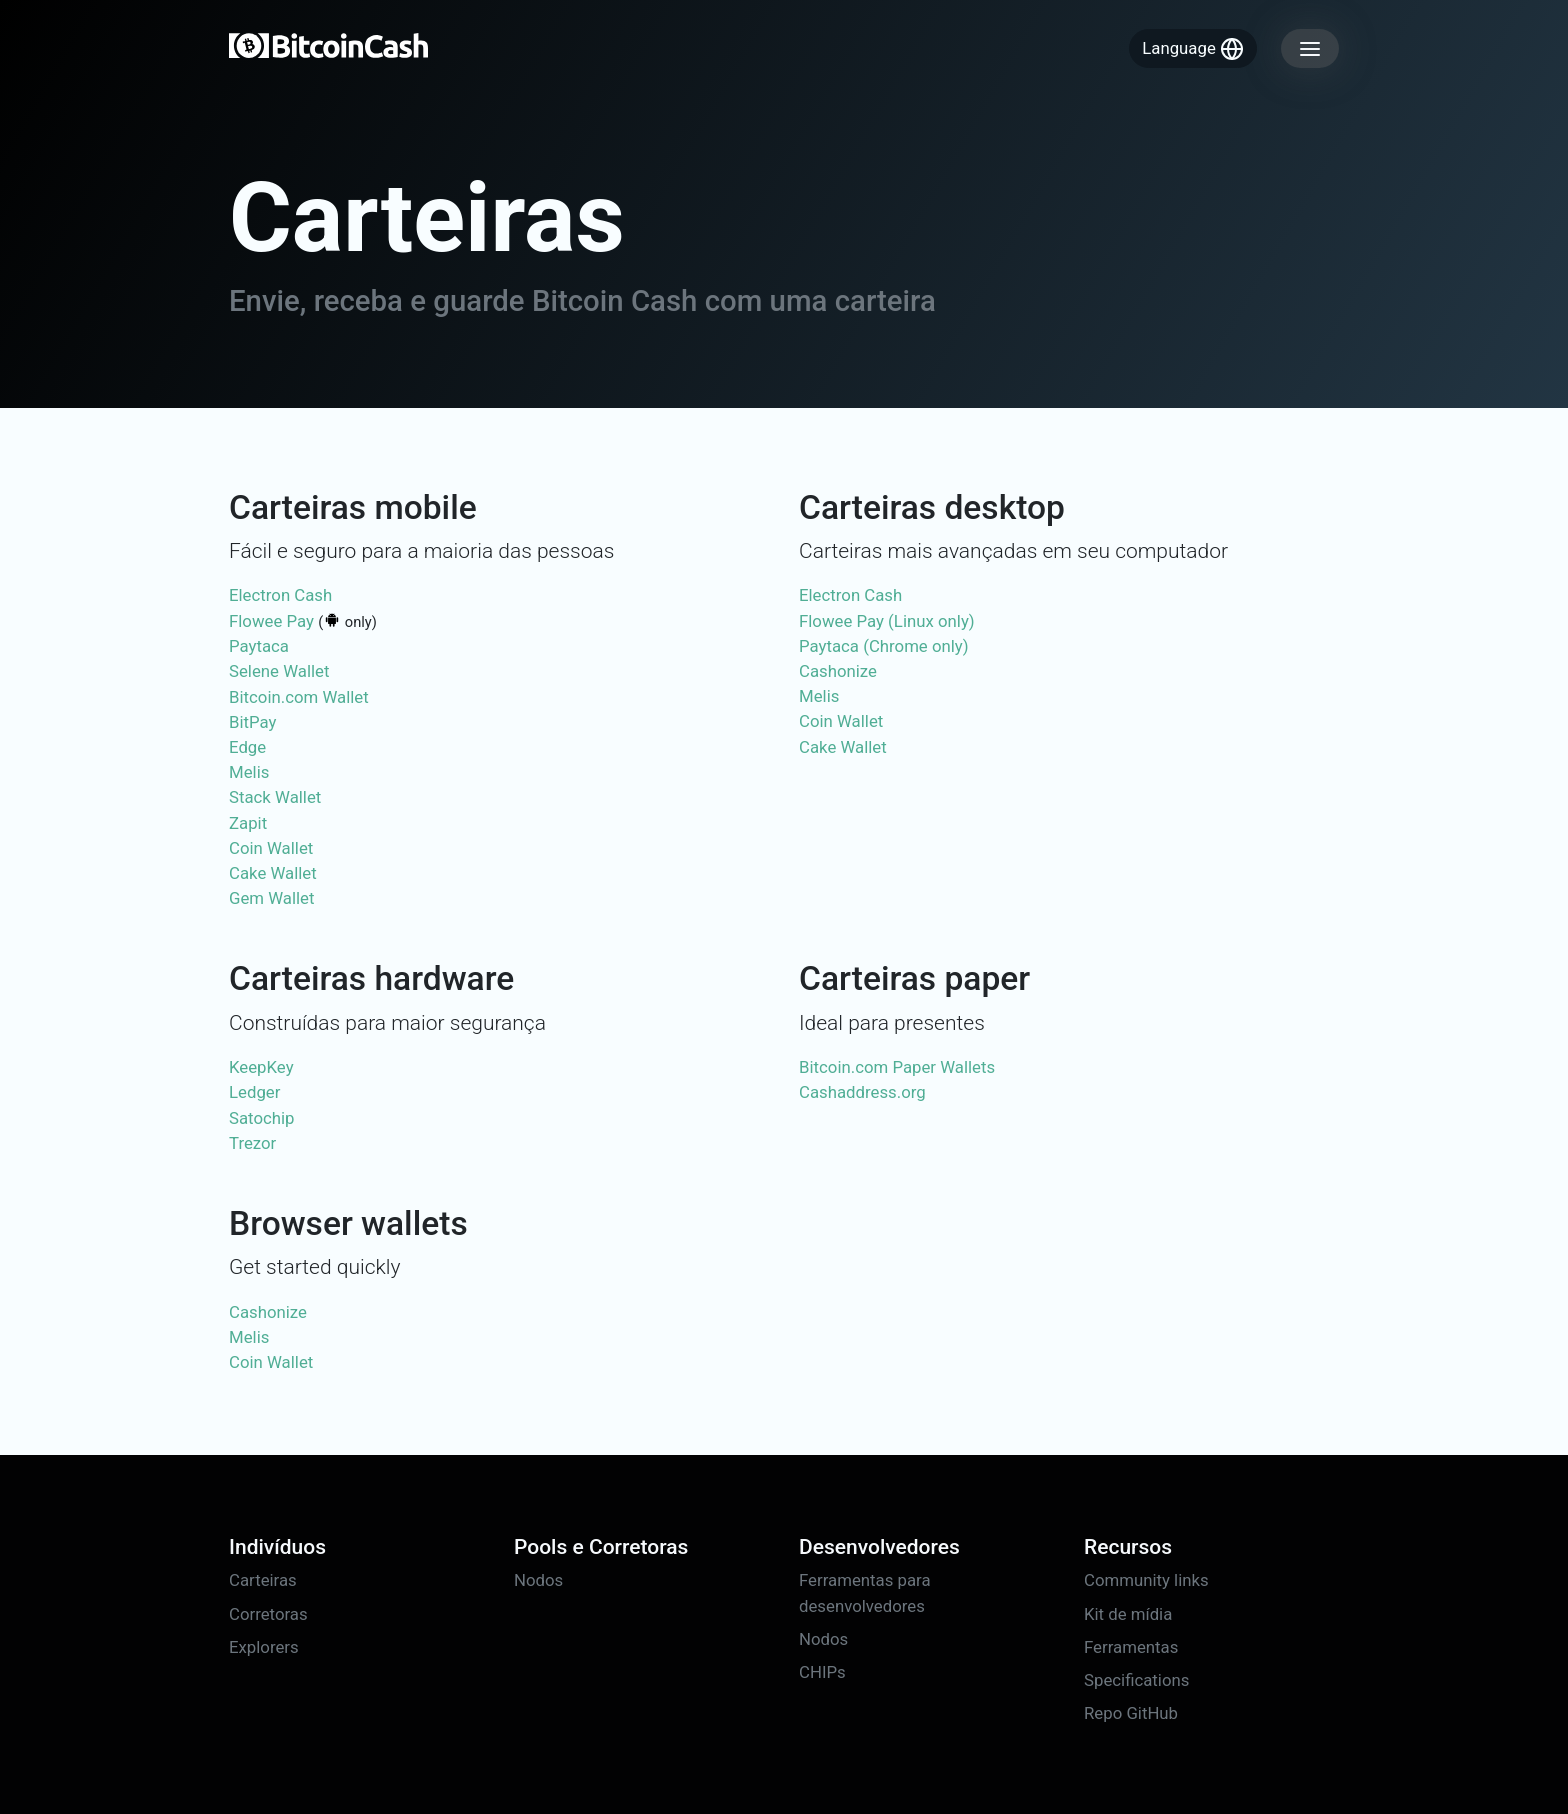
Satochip (262, 1118)
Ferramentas (1131, 1647)
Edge (247, 747)
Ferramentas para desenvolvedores (865, 1592)
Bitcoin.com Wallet (299, 697)
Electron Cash (280, 595)
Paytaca (259, 646)
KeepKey (261, 1067)
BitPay (252, 722)
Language (1193, 49)
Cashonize (838, 671)
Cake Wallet (273, 873)
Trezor (252, 1143)
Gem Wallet (272, 898)
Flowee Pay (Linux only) (887, 621)
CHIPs (822, 1672)
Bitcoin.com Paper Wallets (897, 1067)
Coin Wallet (271, 848)
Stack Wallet (275, 797)
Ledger (254, 1092)
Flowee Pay (271, 621)
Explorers (264, 1647)
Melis (249, 772)
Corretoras (268, 1614)
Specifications (1136, 1680)
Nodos (538, 1580)
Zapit (248, 823)
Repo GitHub (1131, 1713)
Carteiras (263, 1580)
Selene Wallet (279, 671)
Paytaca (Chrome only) (884, 646)
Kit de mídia (1128, 1614)
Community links (1146, 1580)
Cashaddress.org (862, 1092)
